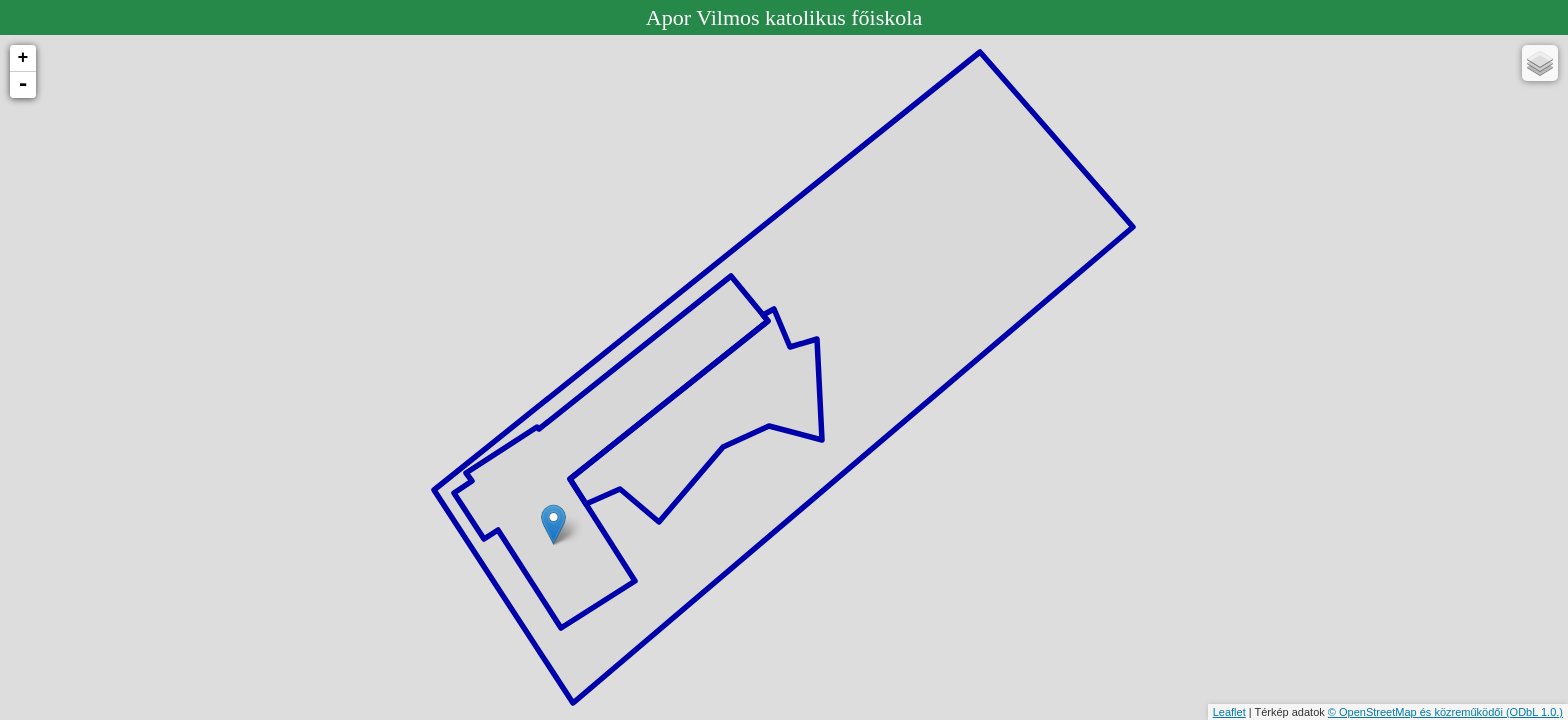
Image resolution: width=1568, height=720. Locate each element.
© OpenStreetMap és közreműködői (1417, 712)
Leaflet (1229, 712)
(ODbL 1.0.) (1534, 712)
